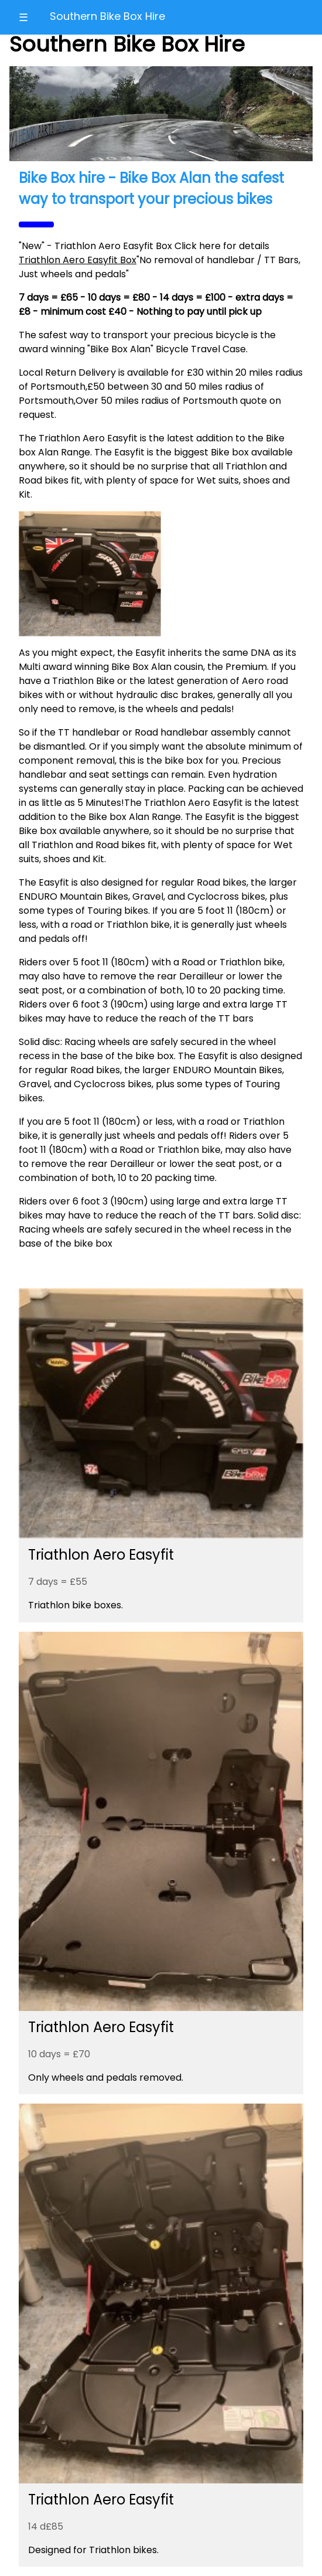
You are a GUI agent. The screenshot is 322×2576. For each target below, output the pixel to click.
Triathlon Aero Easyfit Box (77, 260)
